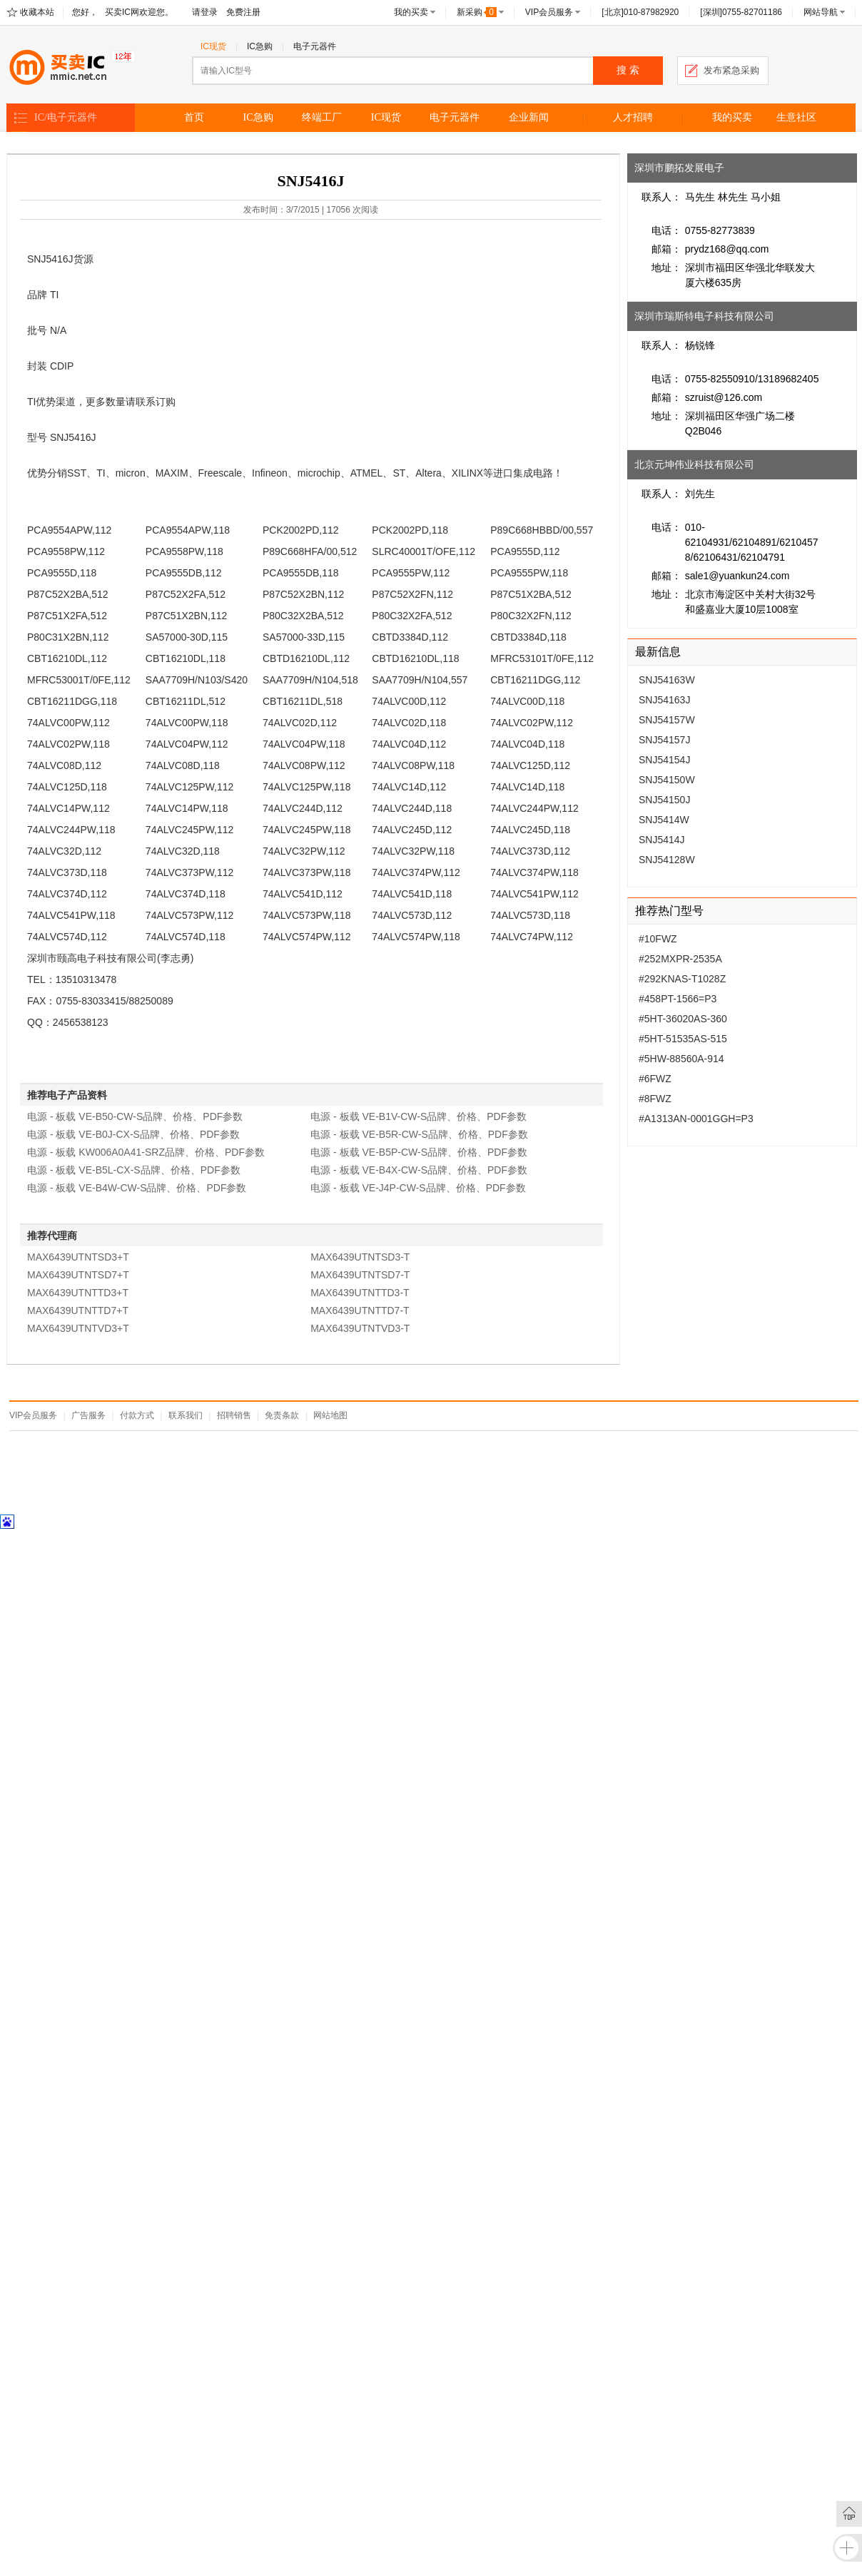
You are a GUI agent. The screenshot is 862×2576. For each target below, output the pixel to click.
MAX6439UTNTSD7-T (360, 1275)
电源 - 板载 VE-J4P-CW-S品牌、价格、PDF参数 (418, 1187)
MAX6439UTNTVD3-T (360, 1328)
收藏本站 (37, 12)
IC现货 (213, 46)
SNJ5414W (664, 819)
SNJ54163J (664, 700)
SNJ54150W (667, 779)
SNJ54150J (664, 799)
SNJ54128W (667, 859)
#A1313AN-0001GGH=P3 (696, 1118)
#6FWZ (655, 1078)
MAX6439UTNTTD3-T (359, 1292)
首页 (194, 117)
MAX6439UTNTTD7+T (77, 1310)
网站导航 (820, 12)
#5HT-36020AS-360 (683, 1018)
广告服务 (88, 1415)
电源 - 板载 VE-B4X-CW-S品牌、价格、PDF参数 (418, 1170)
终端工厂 (322, 117)
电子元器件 (314, 46)
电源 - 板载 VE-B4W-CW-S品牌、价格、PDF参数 (137, 1187)
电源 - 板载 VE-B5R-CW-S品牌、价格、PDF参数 (419, 1134)
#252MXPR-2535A (680, 958)
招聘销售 (234, 1415)
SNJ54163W (667, 680)
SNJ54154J (664, 759)
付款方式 (137, 1415)
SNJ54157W (667, 720)
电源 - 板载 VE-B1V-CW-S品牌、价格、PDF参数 (418, 1116)
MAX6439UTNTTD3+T (77, 1292)
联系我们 (185, 1415)
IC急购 (260, 46)
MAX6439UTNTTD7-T (359, 1310)
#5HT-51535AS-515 (683, 1038)
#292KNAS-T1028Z (682, 978)
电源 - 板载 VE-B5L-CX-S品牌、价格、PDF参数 (133, 1170)
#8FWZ (655, 1098)
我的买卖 (411, 12)
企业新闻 (529, 117)
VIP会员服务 (549, 12)
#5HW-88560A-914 (681, 1058)
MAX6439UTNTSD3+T (78, 1257)
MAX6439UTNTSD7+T (78, 1275)
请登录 (205, 12)
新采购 (477, 12)
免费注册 (243, 12)
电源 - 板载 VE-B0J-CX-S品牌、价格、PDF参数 (133, 1134)
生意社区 (796, 117)
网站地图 (330, 1415)
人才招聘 (633, 117)
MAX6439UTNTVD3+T (78, 1328)
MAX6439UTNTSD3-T (360, 1257)
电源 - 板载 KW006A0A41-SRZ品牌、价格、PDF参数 (146, 1152)
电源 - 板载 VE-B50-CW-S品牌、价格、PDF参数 (135, 1116)
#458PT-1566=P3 (677, 998)
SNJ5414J (662, 839)
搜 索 (628, 70)
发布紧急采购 (731, 70)
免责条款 (282, 1415)
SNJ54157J (664, 739)
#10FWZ (658, 939)
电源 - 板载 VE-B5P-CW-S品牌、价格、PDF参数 (418, 1152)
